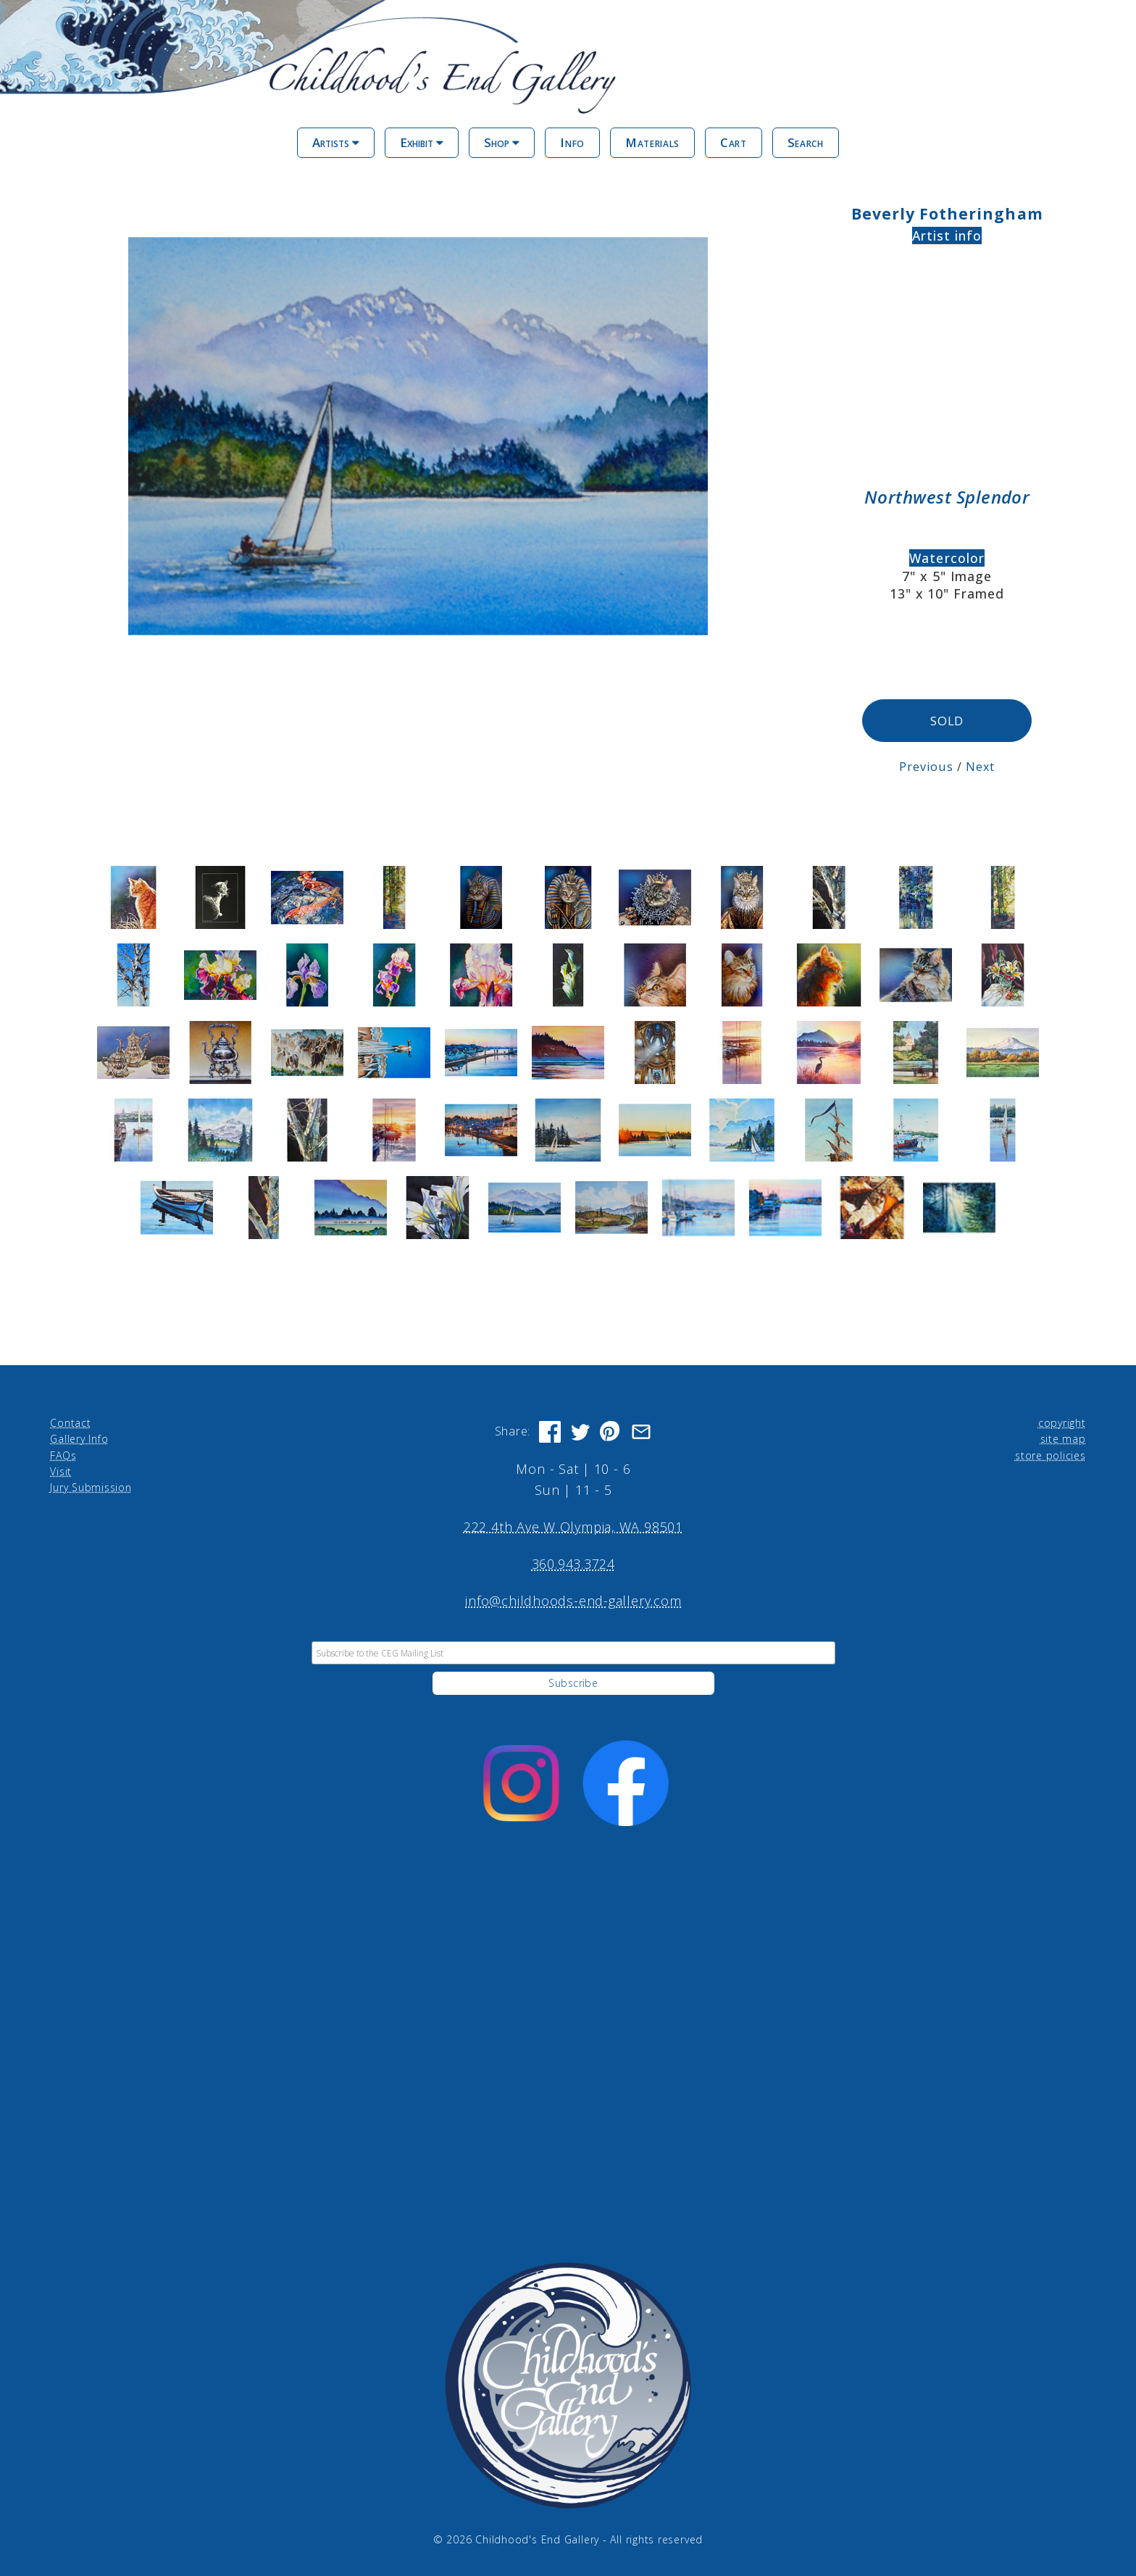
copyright (1062, 1422)
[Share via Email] (641, 1431)
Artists (335, 142)
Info (572, 142)
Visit (61, 1470)
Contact (70, 1422)
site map (1063, 1438)
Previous (926, 766)
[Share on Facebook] (550, 1431)
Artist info (947, 235)
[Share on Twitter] (580, 1431)
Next (980, 766)
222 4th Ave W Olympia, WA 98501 (573, 1526)
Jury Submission (91, 1487)
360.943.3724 (573, 1563)
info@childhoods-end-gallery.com (573, 1600)
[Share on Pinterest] (611, 1431)
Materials (652, 142)
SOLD (947, 720)
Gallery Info (79, 1438)
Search (806, 142)
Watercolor (947, 558)
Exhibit (421, 142)
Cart (733, 142)
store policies (1050, 1455)
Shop (501, 142)
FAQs (63, 1455)
